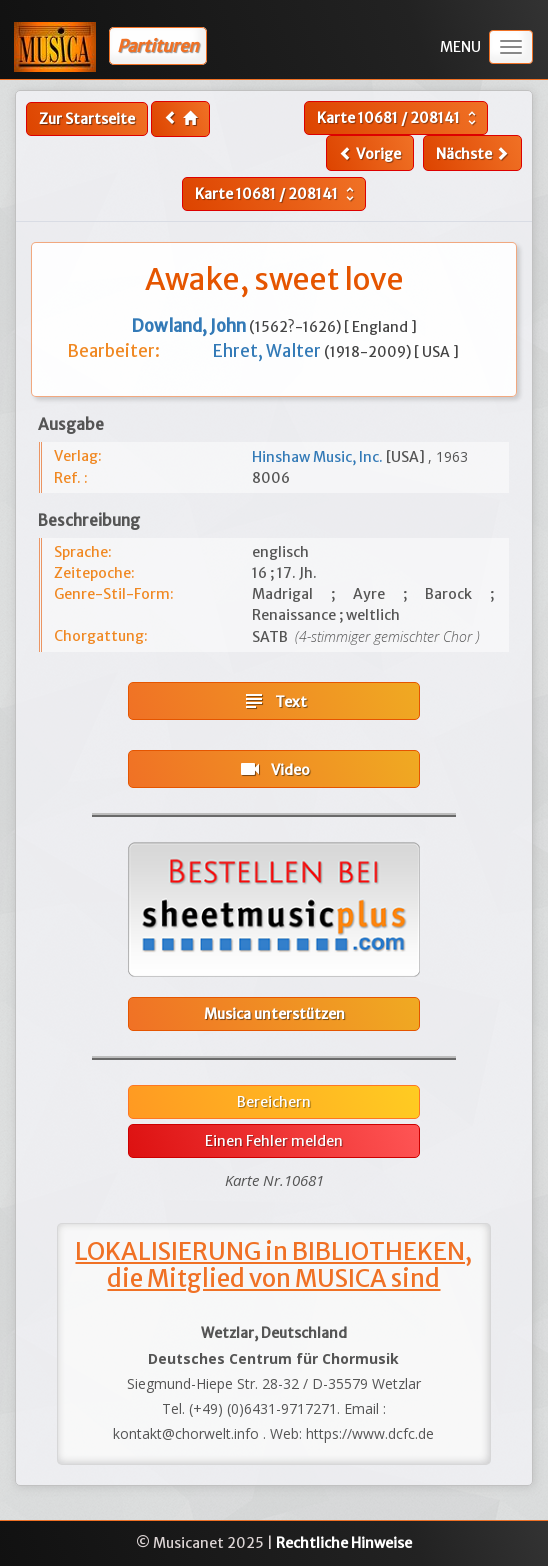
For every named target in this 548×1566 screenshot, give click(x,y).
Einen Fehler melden (274, 1141)
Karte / (399, 118)
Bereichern (274, 1102)
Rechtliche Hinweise (344, 1543)
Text (274, 701)
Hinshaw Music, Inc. (319, 457)
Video (274, 769)
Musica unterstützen (274, 1014)
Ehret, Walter (268, 351)
